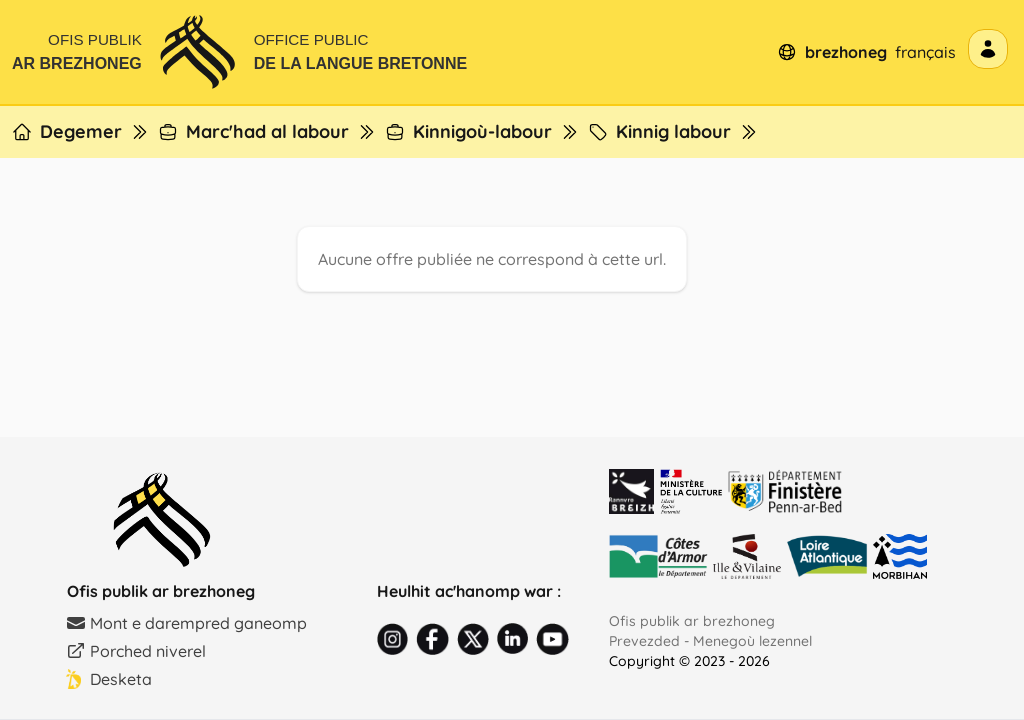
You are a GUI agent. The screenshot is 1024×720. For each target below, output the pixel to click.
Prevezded (644, 641)
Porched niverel (136, 651)
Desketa (109, 679)
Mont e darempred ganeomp (186, 623)
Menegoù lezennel (752, 641)
